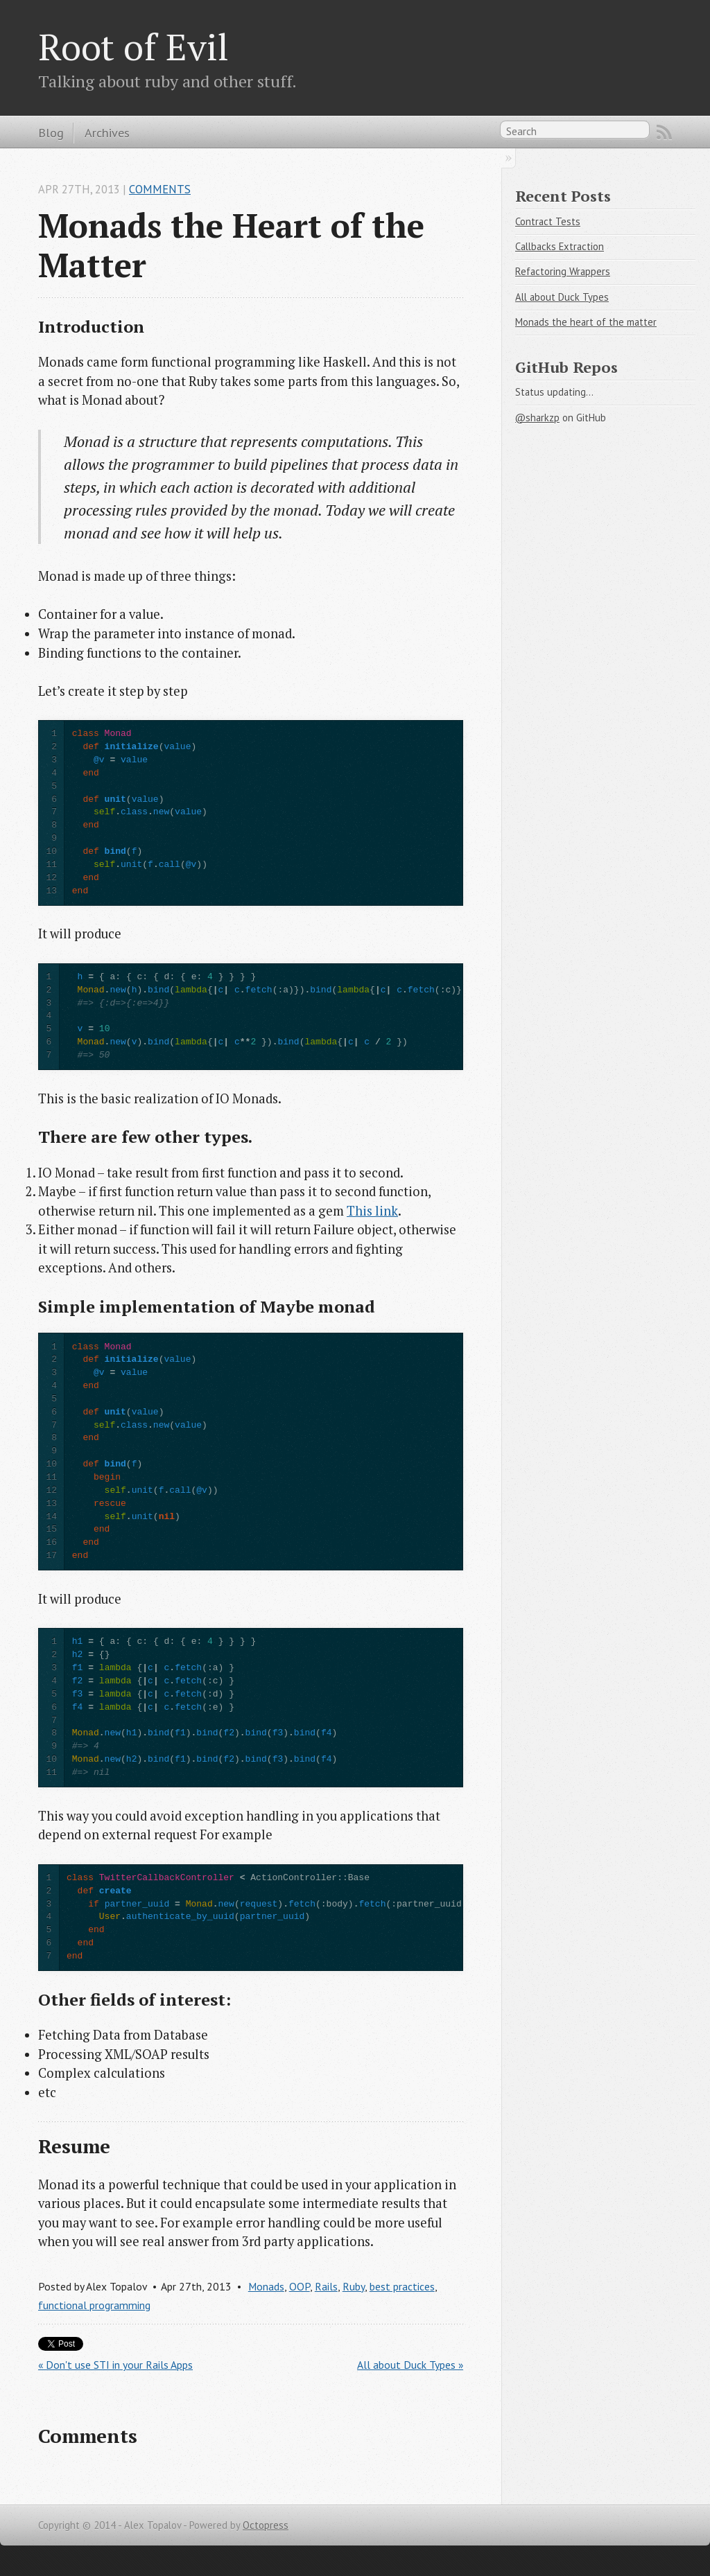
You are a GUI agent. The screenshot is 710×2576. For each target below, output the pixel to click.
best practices (402, 2286)
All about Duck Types (562, 297)
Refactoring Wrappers (562, 271)
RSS (664, 132)
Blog (51, 132)
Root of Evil (133, 46)
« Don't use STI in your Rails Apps (115, 2365)
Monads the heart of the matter (586, 321)
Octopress (265, 2525)
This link (372, 1210)
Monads (266, 2286)
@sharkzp (537, 417)
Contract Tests (547, 221)
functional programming (94, 2305)
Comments (160, 189)
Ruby (354, 2286)
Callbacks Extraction (559, 246)
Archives (107, 132)
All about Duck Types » (410, 2365)
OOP (299, 2286)
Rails (326, 2286)
